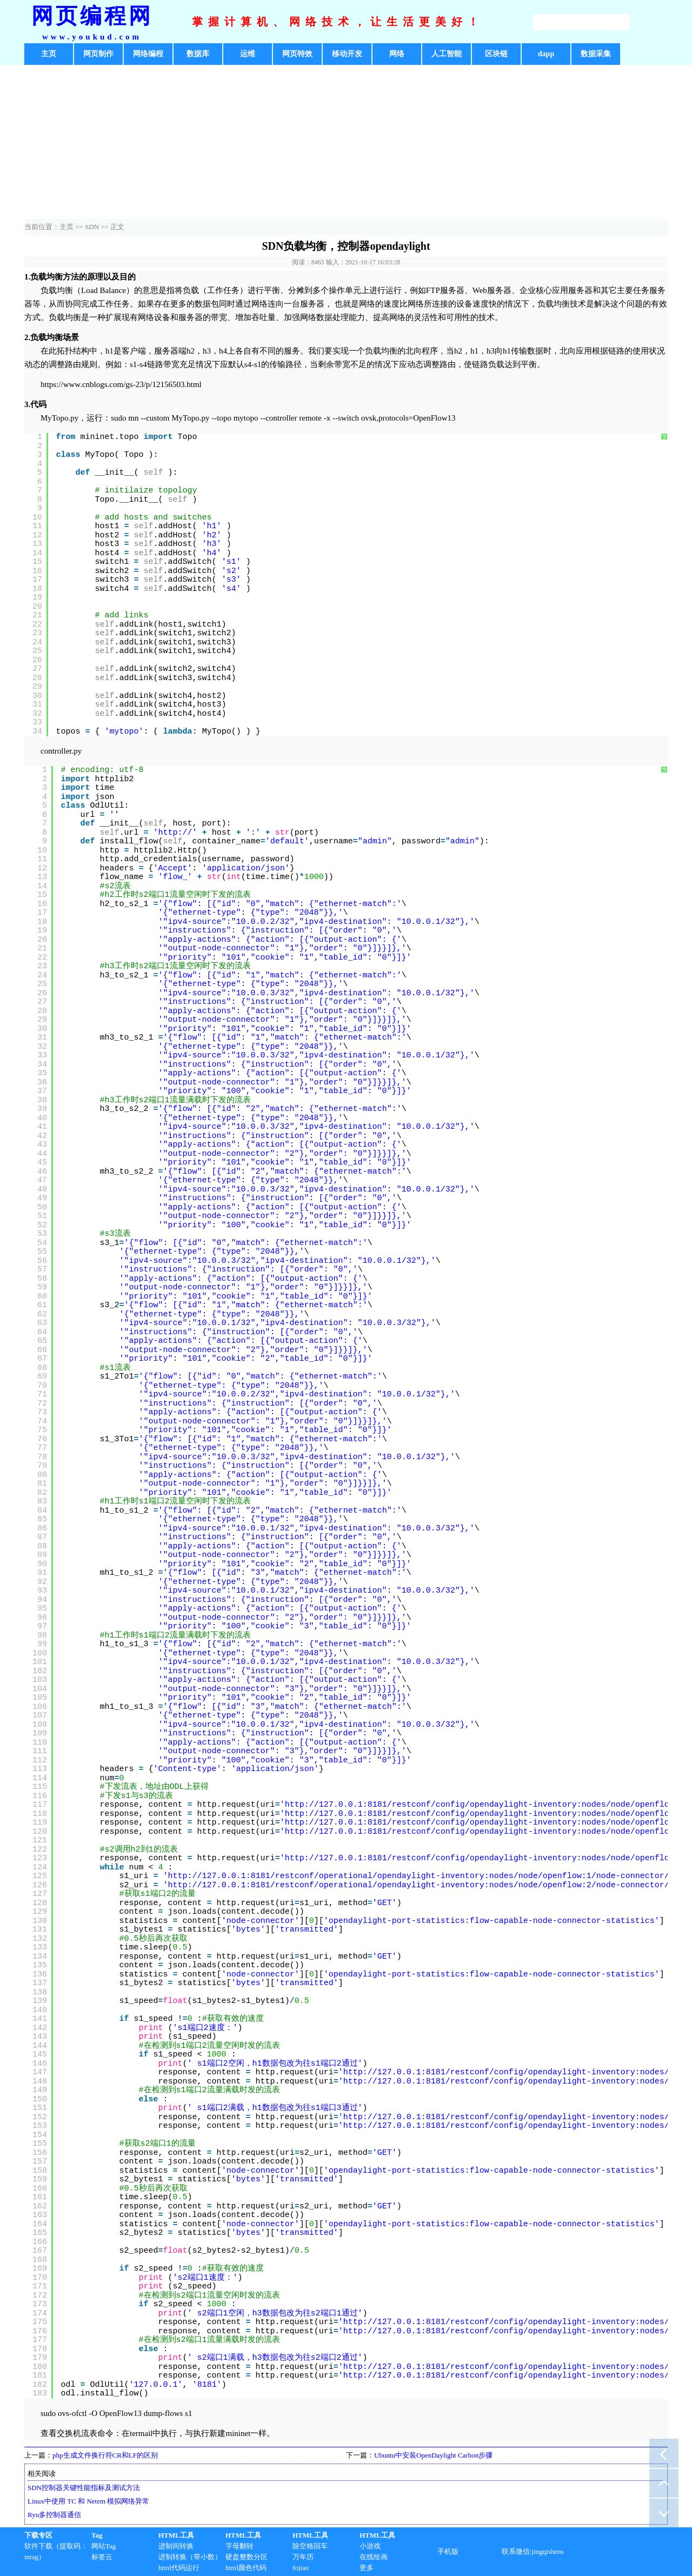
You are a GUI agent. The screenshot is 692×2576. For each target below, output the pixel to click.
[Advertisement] (346, 143)
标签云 (101, 2557)
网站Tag (103, 2546)
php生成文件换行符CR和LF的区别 (105, 2455)
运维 (247, 54)
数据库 (198, 54)
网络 (396, 54)
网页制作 (98, 54)
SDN (92, 227)
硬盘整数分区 (246, 2557)
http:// (175, 832)
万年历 (303, 2557)
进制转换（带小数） (190, 2557)
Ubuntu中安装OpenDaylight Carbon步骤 (433, 2455)
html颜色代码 (246, 2568)
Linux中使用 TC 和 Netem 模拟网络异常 (88, 2501)
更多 (367, 2568)
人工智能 (446, 54)
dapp (546, 54)
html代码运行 (178, 2568)
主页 (48, 54)
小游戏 (370, 2546)
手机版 (447, 2551)
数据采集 (596, 54)
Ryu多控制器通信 (54, 2515)
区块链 (496, 54)
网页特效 (297, 54)
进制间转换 (176, 2546)
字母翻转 (239, 2546)
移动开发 (347, 54)
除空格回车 (310, 2546)
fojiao (300, 2568)
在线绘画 (374, 2557)
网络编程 (148, 54)
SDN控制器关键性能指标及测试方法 (84, 2488)
